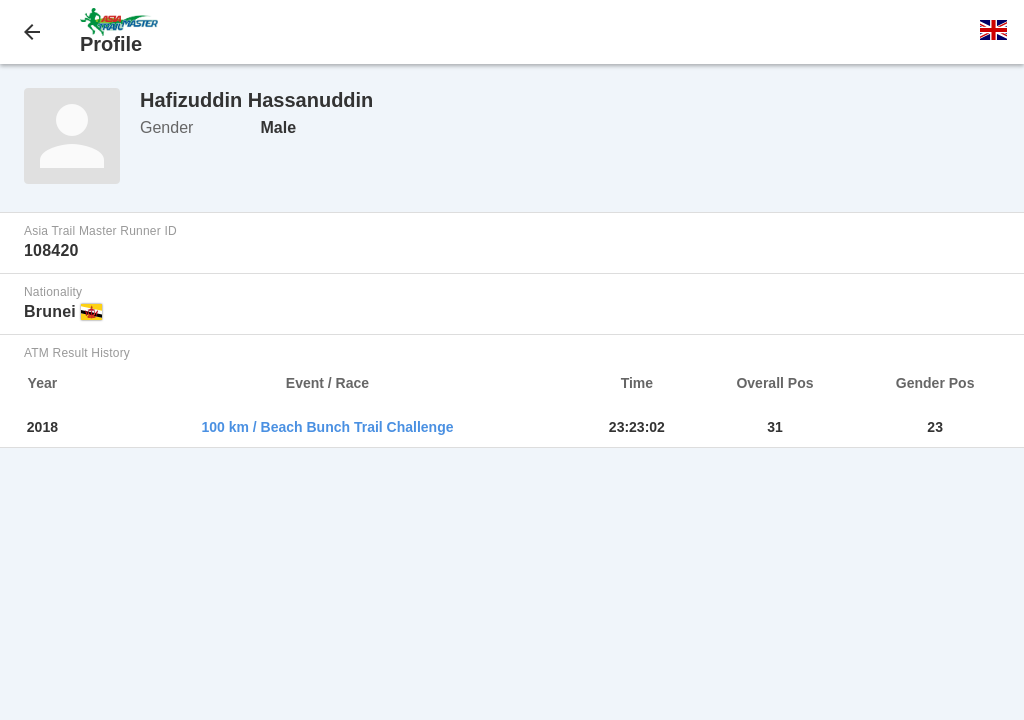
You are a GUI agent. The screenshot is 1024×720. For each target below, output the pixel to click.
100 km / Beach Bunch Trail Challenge (327, 427)
